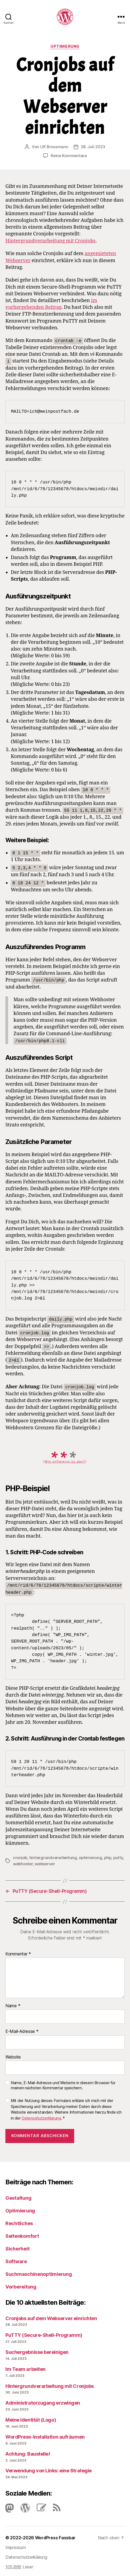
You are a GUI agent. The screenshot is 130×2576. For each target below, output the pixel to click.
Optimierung (65, 46)
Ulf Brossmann (54, 146)
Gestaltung (18, 2196)
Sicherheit (17, 2246)
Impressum (15, 2545)
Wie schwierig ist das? (65, 1459)
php (107, 1855)
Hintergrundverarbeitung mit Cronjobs (50, 241)
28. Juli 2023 (93, 146)
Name (12, 2004)
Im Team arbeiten (25, 2367)
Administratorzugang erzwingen (42, 2401)
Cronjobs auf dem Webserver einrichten (51, 2316)
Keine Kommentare (69, 155)
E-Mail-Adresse (22, 2029)
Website (13, 2055)
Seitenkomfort (22, 2234)
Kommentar (18, 1951)
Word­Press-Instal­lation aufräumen (45, 2435)
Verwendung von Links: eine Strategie (48, 2469)
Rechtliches (19, 2221)
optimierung (90, 1855)
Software (16, 2259)
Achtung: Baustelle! (27, 2452)
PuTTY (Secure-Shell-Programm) (43, 2333)
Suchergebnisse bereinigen (37, 2350)
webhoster (23, 1861)
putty (118, 1855)
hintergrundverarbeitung (53, 1855)
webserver (45, 1861)
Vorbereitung (20, 2284)
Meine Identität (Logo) (30, 2418)
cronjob (20, 1855)
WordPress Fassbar (55, 2535)
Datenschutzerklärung (41, 2115)
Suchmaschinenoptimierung (38, 2272)
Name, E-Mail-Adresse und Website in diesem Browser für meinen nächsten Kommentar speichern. (63, 2083)
